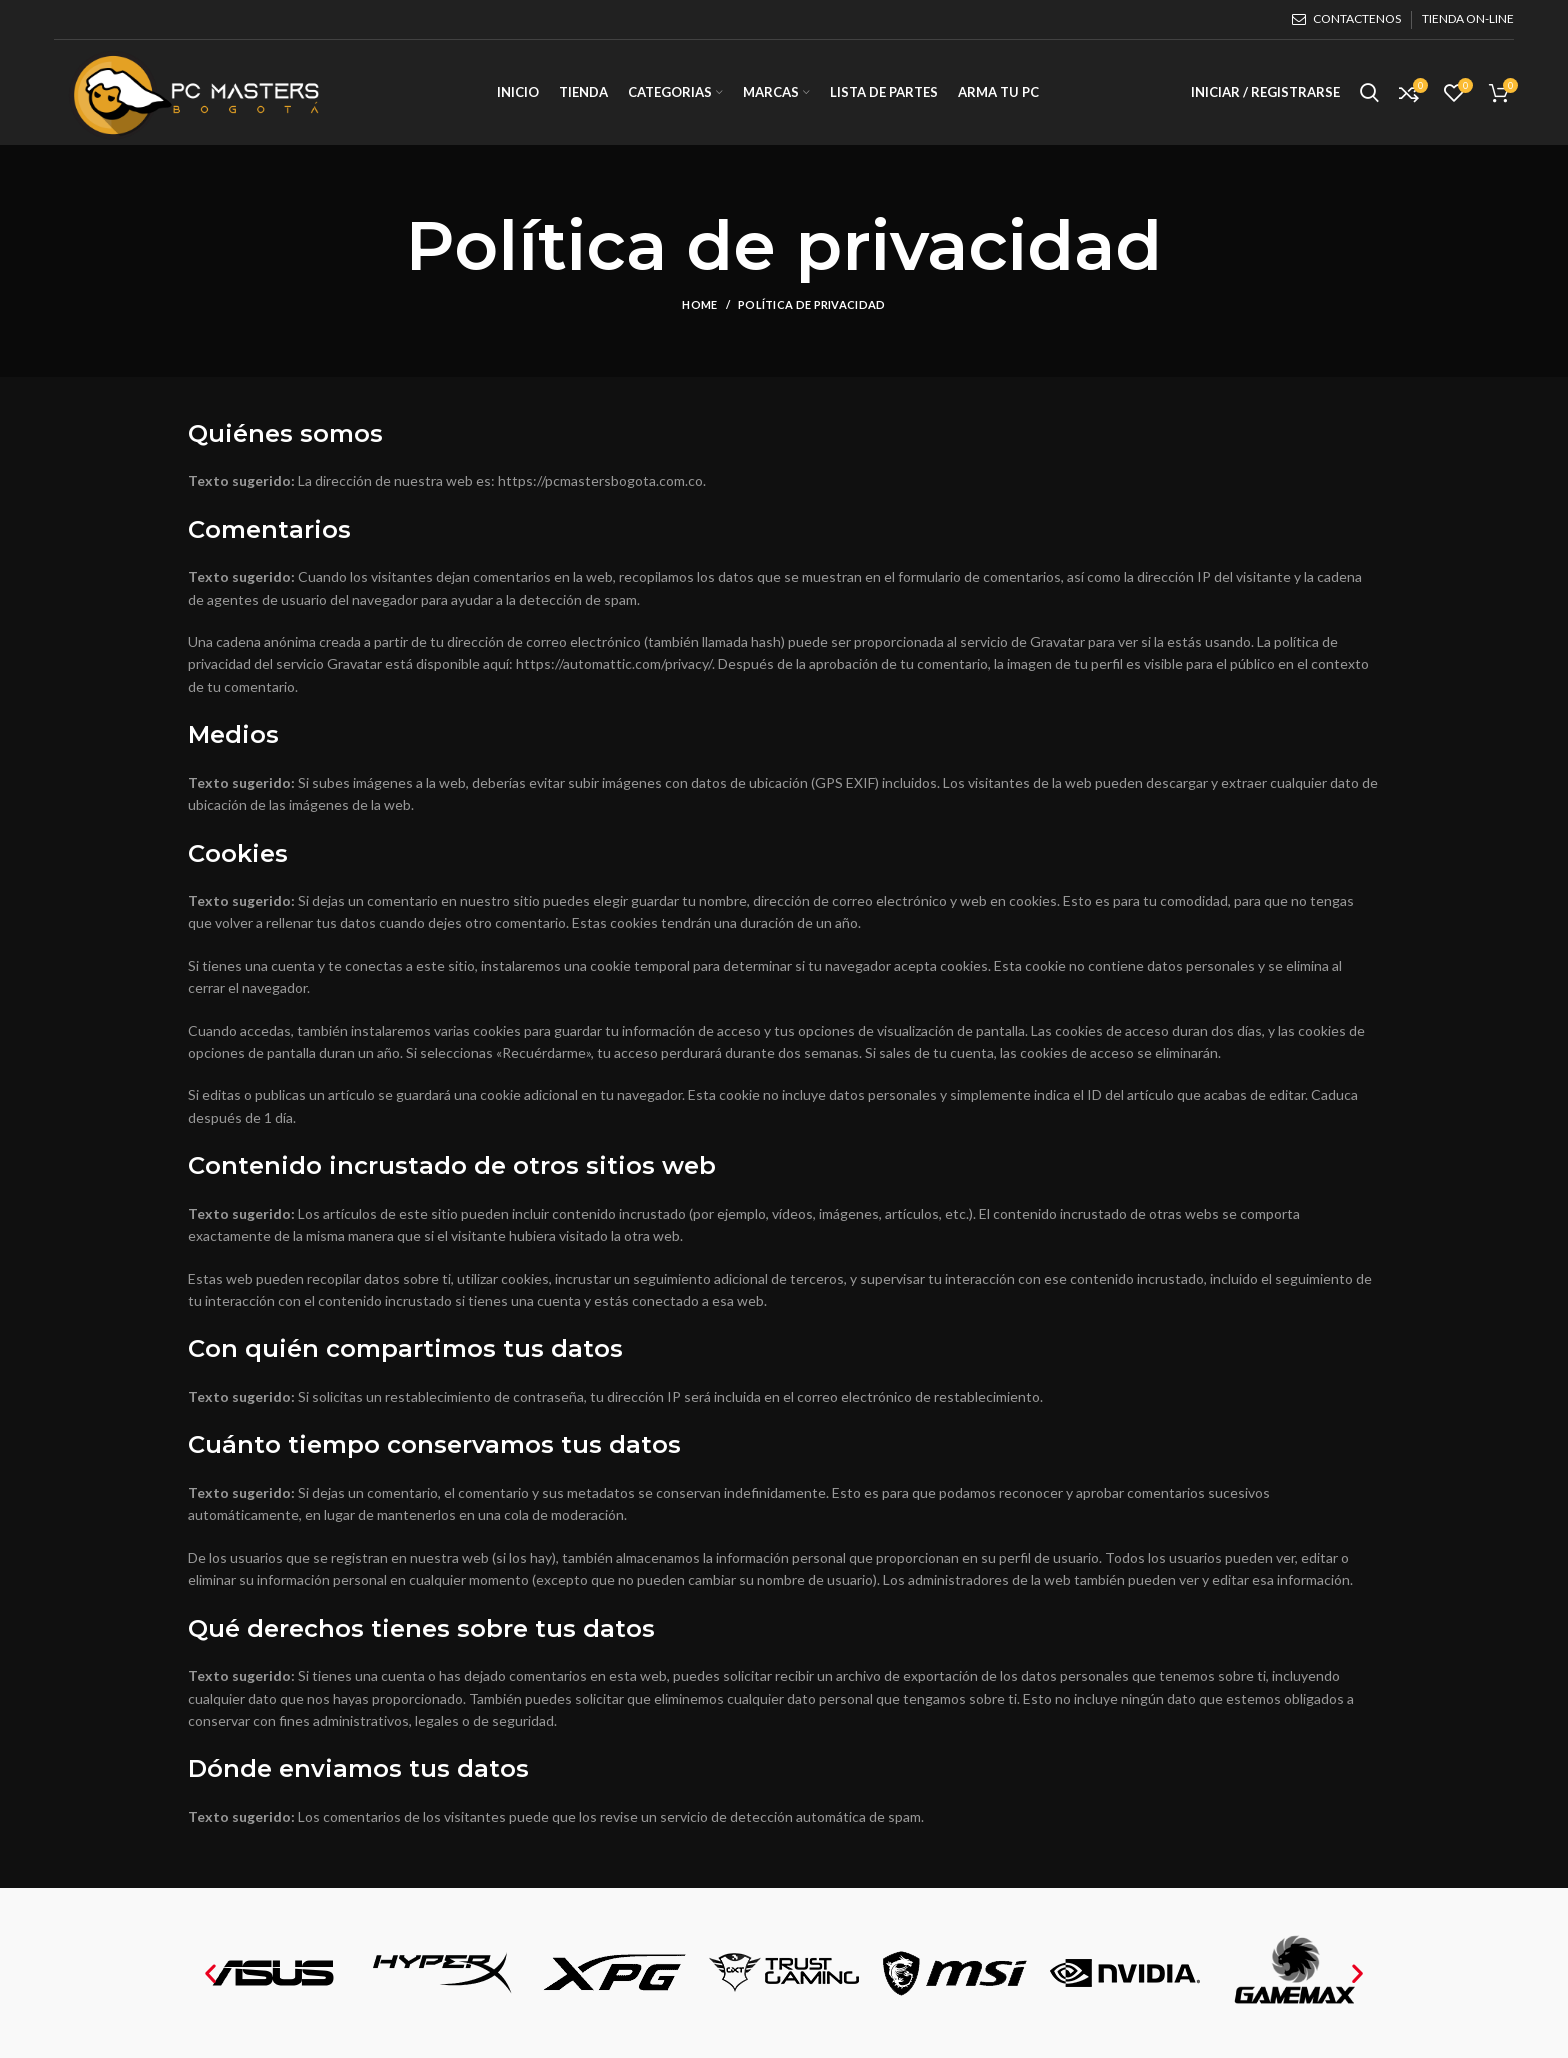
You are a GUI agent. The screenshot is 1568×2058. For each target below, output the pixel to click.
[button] (210, 1973)
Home (699, 304)
